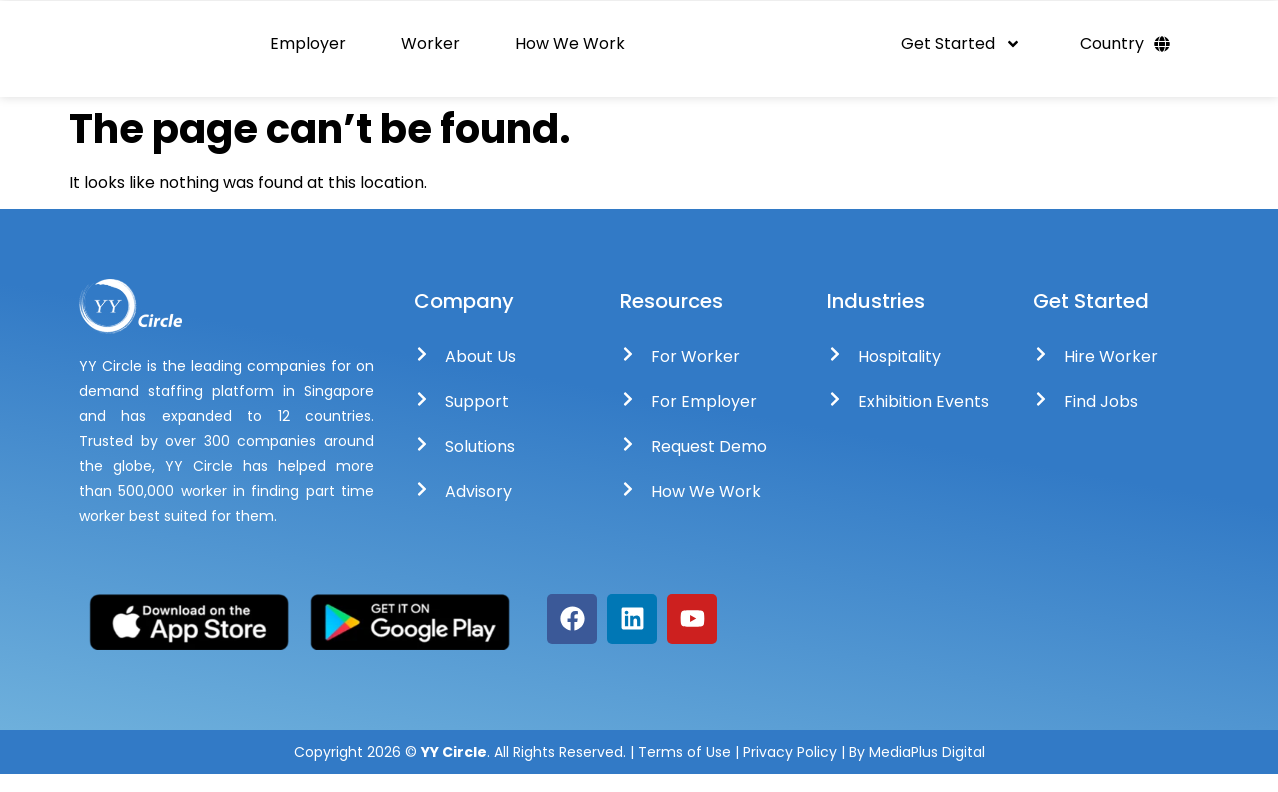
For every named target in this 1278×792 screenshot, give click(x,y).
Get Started (961, 53)
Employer (308, 52)
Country (1125, 53)
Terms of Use (684, 770)
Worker (430, 52)
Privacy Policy (792, 770)
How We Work (570, 52)
